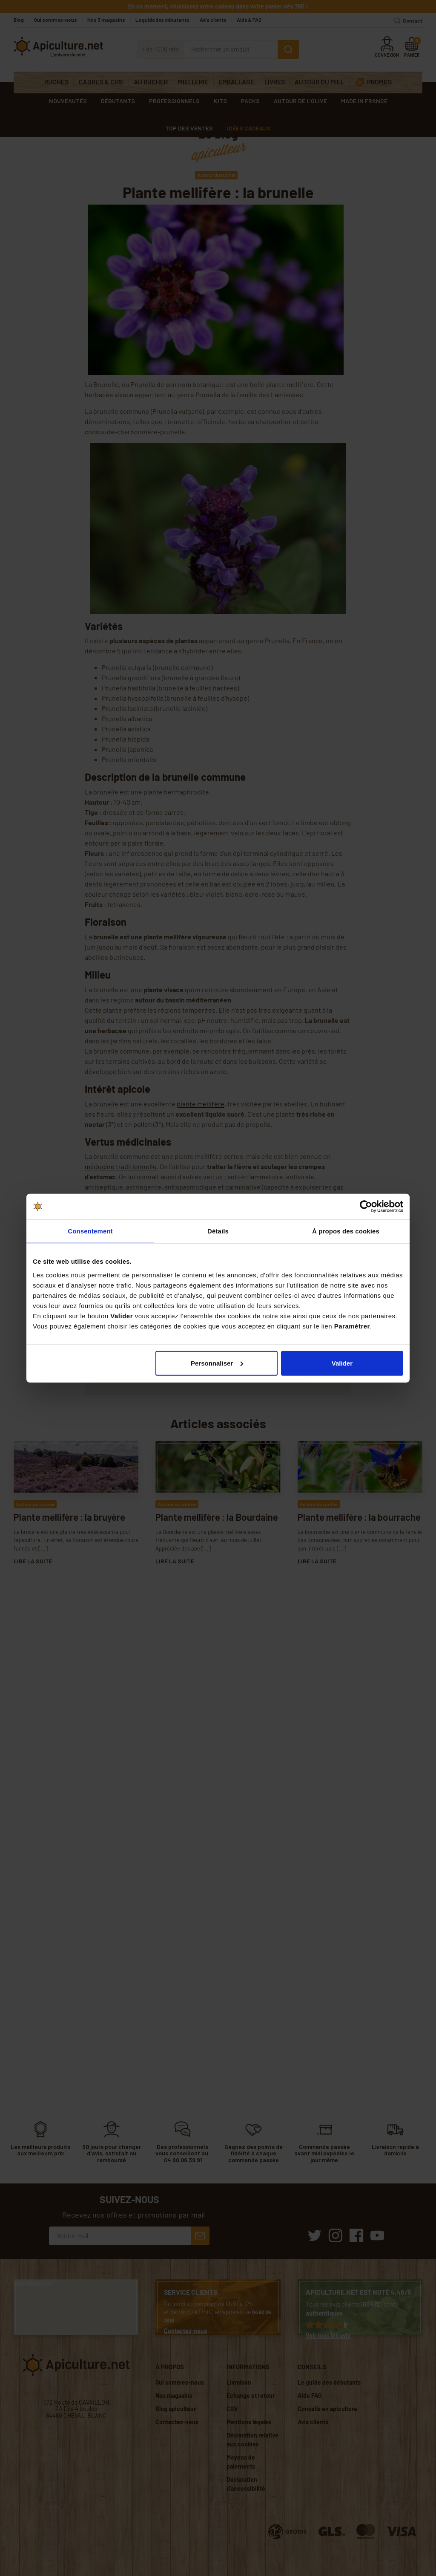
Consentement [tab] (90, 1231)
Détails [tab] (218, 1231)
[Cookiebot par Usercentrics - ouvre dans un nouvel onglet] (366, 1206)
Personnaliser (217, 1362)
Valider (342, 1362)
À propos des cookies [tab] (345, 1231)
